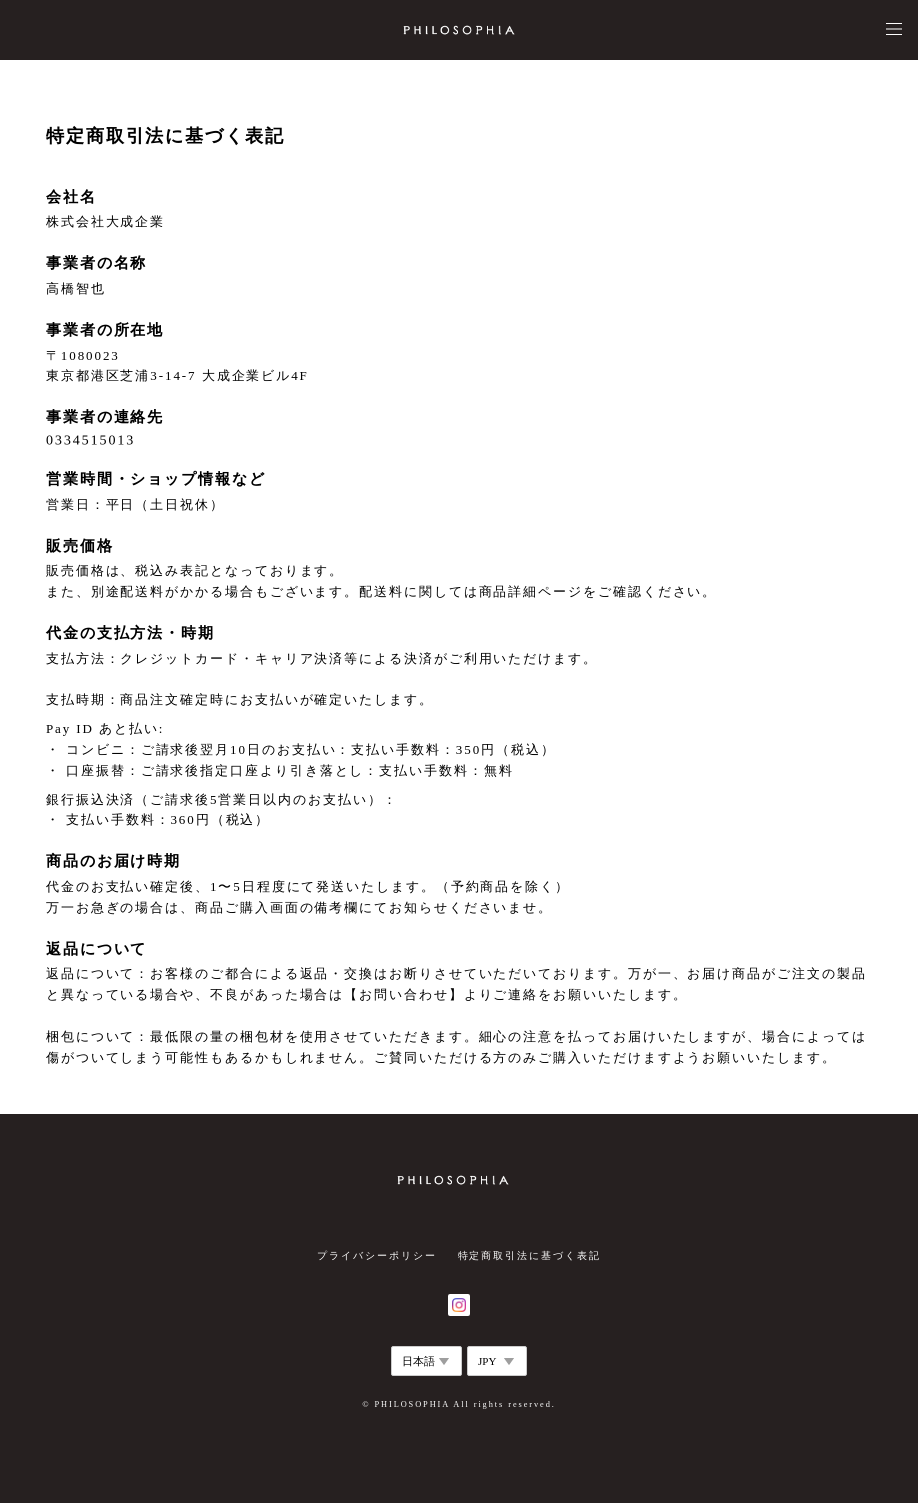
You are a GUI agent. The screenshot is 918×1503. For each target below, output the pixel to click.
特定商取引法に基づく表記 (529, 1255)
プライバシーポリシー (376, 1255)
